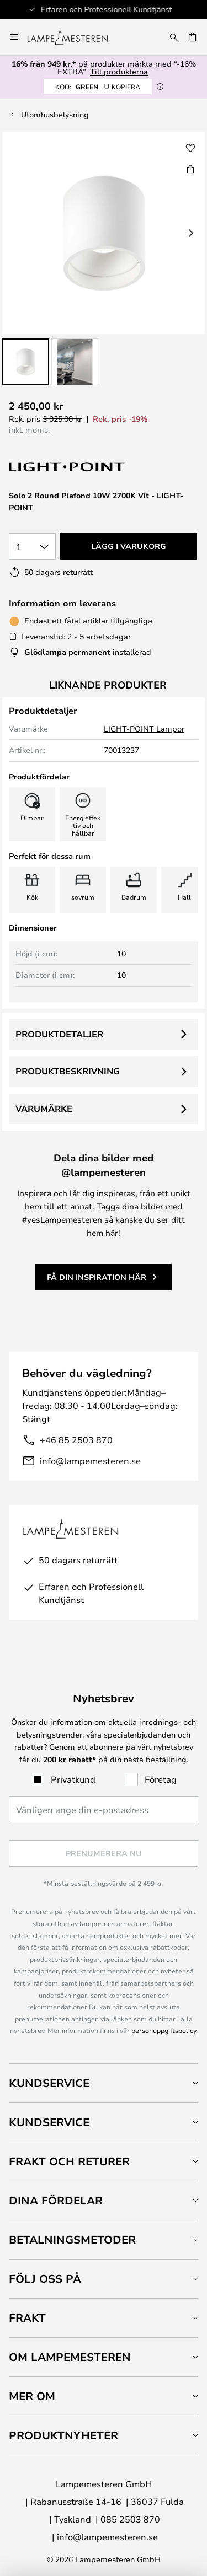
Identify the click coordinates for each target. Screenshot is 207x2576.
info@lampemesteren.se (90, 1460)
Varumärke (43, 1109)
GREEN (97, 86)
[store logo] (74, 37)
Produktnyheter (63, 2435)
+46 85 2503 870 (76, 1439)
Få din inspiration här (96, 1277)
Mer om (32, 2396)
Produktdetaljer (59, 1034)
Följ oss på (45, 2278)
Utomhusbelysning (55, 114)
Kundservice (49, 2082)
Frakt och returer (69, 2161)
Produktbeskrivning (67, 1071)
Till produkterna (119, 71)
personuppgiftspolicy (163, 2030)
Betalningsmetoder (72, 2239)
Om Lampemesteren (70, 2356)
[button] (25, 361)
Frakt (27, 2317)
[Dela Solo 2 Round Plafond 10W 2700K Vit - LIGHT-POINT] (190, 168)
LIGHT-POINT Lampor (144, 728)
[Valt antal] (32, 546)
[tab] (103, 2082)
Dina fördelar (56, 2200)
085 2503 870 (130, 2519)
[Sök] (174, 37)
